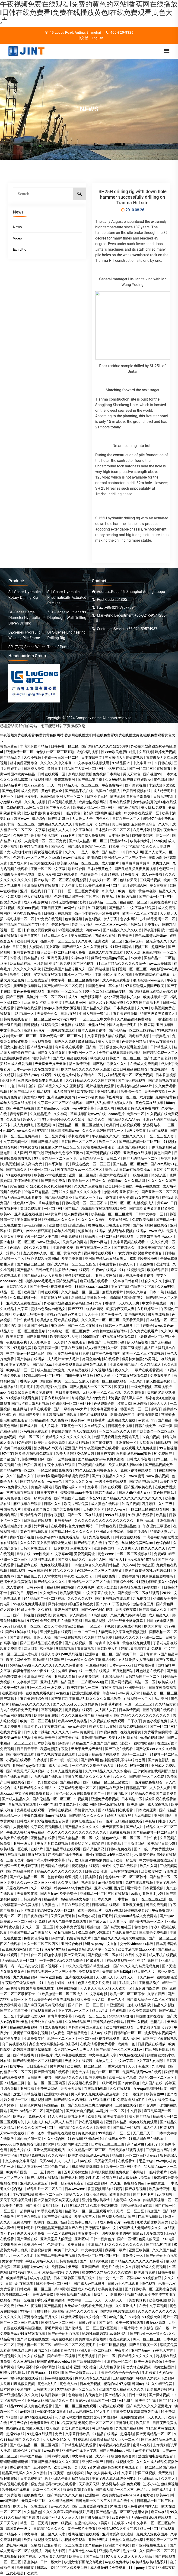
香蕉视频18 (46, 1125)
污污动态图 (145, 1565)
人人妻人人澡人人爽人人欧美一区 (106, 1988)
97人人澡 (133, 952)
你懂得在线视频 (60, 1810)
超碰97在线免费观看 (159, 819)
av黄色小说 (87, 1916)
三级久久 (99, 1181)
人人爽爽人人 (128, 1548)
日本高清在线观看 (38, 1520)
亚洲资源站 (63, 1520)
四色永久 (102, 819)
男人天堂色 (132, 774)
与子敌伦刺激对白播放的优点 (91, 1860)
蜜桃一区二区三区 (78, 975)
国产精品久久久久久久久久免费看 (137, 2261)
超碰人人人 (159, 1403)
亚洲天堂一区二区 (70, 796)
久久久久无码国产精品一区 (103, 1131)
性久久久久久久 (153, 1548)
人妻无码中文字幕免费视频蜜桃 (122, 1632)
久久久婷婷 (130, 2267)
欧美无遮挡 (10, 1164)
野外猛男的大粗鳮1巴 (88, 1843)
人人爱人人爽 (160, 1788)
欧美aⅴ (19, 2116)
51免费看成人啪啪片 (129, 2100)
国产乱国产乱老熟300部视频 (22, 1459)
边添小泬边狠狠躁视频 (160, 2484)
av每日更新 (76, 1949)
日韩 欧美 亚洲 (96, 1871)
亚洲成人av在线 (83, 2289)
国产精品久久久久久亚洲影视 (85, 947)
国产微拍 (106, 2322)
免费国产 (95, 1342)
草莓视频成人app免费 (89, 1398)
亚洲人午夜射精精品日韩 (70, 2478)
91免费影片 (130, 874)
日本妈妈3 (17, 2272)
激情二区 (41, 2350)
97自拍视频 (151, 1437)
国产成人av (98, 1921)
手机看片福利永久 (39, 2261)
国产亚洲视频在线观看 (103, 1153)
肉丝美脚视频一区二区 (147, 1921)
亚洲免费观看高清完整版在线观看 (81, 1364)
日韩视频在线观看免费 (41, 1025)
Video (17, 238)
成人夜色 (58, 2033)
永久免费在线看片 (144, 1331)
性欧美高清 (41, 1058)
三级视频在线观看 (92, 1465)
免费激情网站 (11, 2005)
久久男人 (168, 2478)
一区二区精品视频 (113, 2345)
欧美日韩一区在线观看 (31, 2506)
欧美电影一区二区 (20, 1370)
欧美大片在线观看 (14, 1838)
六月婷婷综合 (148, 1309)
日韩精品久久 (17, 1287)
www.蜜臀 (137, 1476)
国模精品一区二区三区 (59, 2322)
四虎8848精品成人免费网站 (136, 1916)
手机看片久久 (85, 1810)
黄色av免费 (73, 1253)
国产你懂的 (55, 2111)
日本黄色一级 (125, 1899)
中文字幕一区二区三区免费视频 (75, 980)
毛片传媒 (149, 2373)
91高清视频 (65, 1649)
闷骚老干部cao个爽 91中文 (34, 1671)
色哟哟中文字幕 (142, 1287)
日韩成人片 (26, 1821)
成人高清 (53, 2428)
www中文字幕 (83, 1108)
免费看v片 (152, 924)
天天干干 (91, 1314)
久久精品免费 (162, 2384)
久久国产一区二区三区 (157, 2551)
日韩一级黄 (138, 2395)
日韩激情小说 (114, 1342)
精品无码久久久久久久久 (31, 1704)
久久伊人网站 (68, 1882)
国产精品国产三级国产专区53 (77, 1498)
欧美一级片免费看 (38, 1498)
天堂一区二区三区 (46, 2490)
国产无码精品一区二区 (141, 1158)
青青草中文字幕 (108, 1643)
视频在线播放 (67, 1988)
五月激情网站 (123, 1671)
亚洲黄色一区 (71, 1426)
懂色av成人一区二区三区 (121, 1838)
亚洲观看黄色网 (62, 2350)
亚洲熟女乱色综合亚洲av (64, 1153)
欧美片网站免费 (76, 1504)
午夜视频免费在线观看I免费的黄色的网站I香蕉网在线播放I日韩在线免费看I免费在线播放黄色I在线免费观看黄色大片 (89, 12)
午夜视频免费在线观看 (102, 1448)
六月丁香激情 (106, 1303)
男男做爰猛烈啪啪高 (158, 1576)
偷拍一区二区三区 (106, 2072)
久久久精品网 (135, 1181)
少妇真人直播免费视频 (65, 1771)
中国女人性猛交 (12, 1047)
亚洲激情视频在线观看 (41, 885)
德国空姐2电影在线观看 (101, 1359)
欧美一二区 (108, 1142)
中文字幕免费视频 (70, 1927)
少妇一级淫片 (133, 2094)
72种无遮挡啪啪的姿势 (69, 902)
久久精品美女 (95, 1426)
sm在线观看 (158, 1131)
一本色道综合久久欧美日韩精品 (96, 1565)
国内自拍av (49, 1894)
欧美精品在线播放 (34, 847)
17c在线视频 (23, 2194)
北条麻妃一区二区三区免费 (69, 1331)
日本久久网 (134, 852)
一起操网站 (26, 2211)
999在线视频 (115, 1515)
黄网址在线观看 (84, 1821)
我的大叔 (44, 1615)
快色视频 (149, 2284)
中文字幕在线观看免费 (130, 1376)
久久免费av (60, 1420)
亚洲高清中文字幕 (38, 1676)
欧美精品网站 (17, 2278)
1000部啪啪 (90, 1337)
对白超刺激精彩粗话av (110, 1331)
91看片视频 (131, 1504)
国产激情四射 (37, 1337)
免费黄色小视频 (36, 1938)
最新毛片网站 (82, 924)
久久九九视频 (35, 802)
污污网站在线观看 (55, 1866)
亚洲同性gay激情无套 (29, 1766)
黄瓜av (162, 1203)
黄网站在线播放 (111, 1788)
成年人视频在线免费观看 (56, 1754)
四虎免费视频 (96, 2077)
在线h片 (37, 1849)
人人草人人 (70, 2517)
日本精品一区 (11, 1816)
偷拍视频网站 (65, 1933)
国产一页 (34, 1782)
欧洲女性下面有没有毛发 (83, 2562)
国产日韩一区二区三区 (86, 2005)
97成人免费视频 (154, 2267)
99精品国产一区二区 (114, 2133)
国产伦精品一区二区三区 (52, 1799)
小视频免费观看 (73, 2540)
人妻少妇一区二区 (103, 880)
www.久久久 (25, 1131)
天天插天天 (105, 1977)
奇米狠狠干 (60, 924)
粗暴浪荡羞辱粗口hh (88, 2167)
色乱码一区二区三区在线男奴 (100, 1571)
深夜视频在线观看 (14, 2484)
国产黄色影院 (159, 1760)
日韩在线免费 (146, 1426)
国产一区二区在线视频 (85, 1515)
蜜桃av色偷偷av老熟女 (48, 1309)
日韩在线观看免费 (75, 1905)
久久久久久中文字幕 (56, 763)
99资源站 (80, 2439)
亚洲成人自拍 (65, 1676)
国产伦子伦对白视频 (97, 1610)
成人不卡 (102, 2456)
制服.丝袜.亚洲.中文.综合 (77, 2367)
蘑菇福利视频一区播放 (24, 2545)
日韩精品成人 (161, 1047)
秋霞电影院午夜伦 (27, 913)
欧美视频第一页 (155, 997)
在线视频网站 (41, 780)
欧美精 (161, 1515)
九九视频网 (142, 1598)
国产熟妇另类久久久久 (110, 1064)
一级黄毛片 (161, 1036)
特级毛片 (101, 2295)
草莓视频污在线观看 (115, 2445)
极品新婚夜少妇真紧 (16, 1526)
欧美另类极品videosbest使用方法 (128, 2495)
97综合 (134, 2317)
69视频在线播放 (71, 930)
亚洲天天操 (42, 1637)
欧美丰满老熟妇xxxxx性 (137, 1949)
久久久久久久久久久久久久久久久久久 (104, 1520)
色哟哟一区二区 (46, 2222)
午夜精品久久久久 (106, 1136)
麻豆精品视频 (96, 1665)
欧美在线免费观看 (143, 2122)
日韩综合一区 (31, 1955)
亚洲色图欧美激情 (61, 1097)
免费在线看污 (81, 1548)
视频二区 (142, 947)
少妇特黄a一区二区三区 (19, 1036)
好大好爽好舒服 (121, 2016)
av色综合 (63, 1693)
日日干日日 (53, 891)
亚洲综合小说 (123, 1582)
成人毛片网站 (59, 1766)
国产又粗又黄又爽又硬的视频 (90, 2105)
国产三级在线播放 (58, 2217)
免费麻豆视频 (120, 1832)
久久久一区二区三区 (38, 1927)
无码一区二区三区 (130, 2211)
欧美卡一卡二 (132, 1092)
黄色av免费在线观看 (29, 991)
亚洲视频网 (165, 1025)
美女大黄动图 (109, 1041)
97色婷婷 (24, 1442)
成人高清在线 (97, 2194)
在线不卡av (122, 2523)
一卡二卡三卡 (85, 1632)
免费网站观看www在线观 (142, 2072)
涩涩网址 (163, 1264)
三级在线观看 (126, 2105)
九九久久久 (96, 1119)
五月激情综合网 (147, 1988)
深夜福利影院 (155, 930)
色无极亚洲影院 (42, 2423)
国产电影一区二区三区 (18, 1242)
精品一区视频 (24, 2300)
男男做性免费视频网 (91, 2339)
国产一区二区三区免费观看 (76, 2406)
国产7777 (76, 1309)
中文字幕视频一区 (14, 1142)
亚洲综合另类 (166, 2289)
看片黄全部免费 (138, 796)
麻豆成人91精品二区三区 (61, 1147)
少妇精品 (102, 824)
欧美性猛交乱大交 (64, 1337)
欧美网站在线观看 (120, 2027)
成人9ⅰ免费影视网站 (85, 997)
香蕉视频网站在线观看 (153, 975)
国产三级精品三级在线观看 (41, 1643)
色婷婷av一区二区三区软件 (126, 1877)
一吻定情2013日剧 (52, 2412)
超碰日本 (54, 769)
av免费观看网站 (14, 1949)
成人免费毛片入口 (91, 1999)
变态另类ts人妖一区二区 (42, 1253)
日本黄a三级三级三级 (108, 2144)
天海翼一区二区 (34, 2501)
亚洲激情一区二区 (20, 752)
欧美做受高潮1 (115, 2116)
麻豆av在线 (159, 2512)
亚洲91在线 (110, 874)
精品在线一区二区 (134, 902)
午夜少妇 (126, 1197)
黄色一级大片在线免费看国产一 (80, 1793)
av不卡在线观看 (147, 2451)
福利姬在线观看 (29, 1008)
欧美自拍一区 (79, 1181)
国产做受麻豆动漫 (95, 2517)
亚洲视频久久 (11, 2356)
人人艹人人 (63, 2161)
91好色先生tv (64, 1075)
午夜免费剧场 (162, 1910)
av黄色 (143, 1420)
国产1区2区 (168, 2400)
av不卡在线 (26, 1910)
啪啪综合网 (77, 869)
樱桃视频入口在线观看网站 (109, 1225)
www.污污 (85, 1097)
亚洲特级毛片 (99, 2540)
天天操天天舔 (71, 2089)
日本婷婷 (7, 2389)
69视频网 (81, 1799)
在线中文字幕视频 (153, 2306)
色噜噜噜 (141, 1927)
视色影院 (88, 1882)
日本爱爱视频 (153, 1888)
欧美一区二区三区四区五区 (99, 2256)
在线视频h (8, 2556)
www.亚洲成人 (35, 1225)
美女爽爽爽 (158, 885)
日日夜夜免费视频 (162, 1688)
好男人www (116, 1509)
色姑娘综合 (89, 874)
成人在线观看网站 (38, 897)
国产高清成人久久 (153, 1610)
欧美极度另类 (152, 1871)
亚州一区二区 (121, 1203)
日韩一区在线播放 (119, 1326)
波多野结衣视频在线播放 (127, 1231)
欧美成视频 (157, 2300)
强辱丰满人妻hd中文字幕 (46, 1860)
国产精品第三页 (32, 1481)
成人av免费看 (34, 785)
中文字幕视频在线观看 (128, 1242)
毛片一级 (130, 2551)
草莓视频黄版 (52, 1710)
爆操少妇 (13, 1253)
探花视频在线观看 (47, 975)
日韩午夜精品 (24, 1320)
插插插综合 (94, 1877)
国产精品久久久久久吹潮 (122, 930)
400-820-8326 (119, 32)
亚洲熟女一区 (97, 1298)
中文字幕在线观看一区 (142, 813)
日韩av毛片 (44, 1270)
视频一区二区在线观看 (109, 1381)
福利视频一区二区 (20, 919)
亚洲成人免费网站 (110, 1532)
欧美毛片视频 (21, 975)
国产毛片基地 (59, 819)
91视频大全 (151, 2317)
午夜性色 (112, 1543)
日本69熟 (157, 1292)
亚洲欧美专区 (110, 2551)
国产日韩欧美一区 (139, 2289)
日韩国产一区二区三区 (124, 1058)
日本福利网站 (119, 835)
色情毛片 (157, 2022)
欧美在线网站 (119, 1220)
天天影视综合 (41, 1342)
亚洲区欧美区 (139, 2250)
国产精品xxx (42, 1364)
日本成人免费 (34, 769)
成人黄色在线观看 (105, 1504)
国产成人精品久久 (72, 1559)
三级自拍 (140, 1403)
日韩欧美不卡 (94, 1509)
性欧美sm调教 (24, 1203)
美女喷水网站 (34, 1097)
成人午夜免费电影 (116, 980)
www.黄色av (164, 1326)
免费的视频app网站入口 (25, 808)
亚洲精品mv (141, 2350)
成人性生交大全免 (51, 1370)
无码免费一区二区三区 (96, 2423)
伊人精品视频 (138, 1342)
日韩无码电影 (164, 796)
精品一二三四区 (135, 1754)
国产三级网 (15, 997)
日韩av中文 (88, 2322)
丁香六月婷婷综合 (55, 1398)
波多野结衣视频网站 (160, 2033)
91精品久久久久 (62, 1571)
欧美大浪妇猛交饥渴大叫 (75, 1454)
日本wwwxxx (75, 2189)
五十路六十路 (51, 2172)
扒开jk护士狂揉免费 (29, 1314)
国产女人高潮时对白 (16, 852)
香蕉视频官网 (41, 2250)
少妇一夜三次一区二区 (61, 757)
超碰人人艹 (31, 1119)
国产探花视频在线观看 (150, 1225)
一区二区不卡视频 (100, 1626)
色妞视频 (119, 2011)
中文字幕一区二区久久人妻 (45, 2534)
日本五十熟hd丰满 (82, 2551)
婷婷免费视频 (166, 752)
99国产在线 (27, 2556)
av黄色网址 (120, 2517)
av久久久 (120, 1777)
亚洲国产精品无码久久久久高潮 (55, 2462)
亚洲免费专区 (34, 2038)
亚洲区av (81, 2239)
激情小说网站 (48, 835)
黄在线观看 (37, 1855)
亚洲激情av (119, 841)
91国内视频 (127, 897)
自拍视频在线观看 (22, 1805)
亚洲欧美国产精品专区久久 (65, 969)
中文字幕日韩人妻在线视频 (105, 1036)
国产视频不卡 (52, 1966)
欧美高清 (103, 2128)
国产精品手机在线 (79, 791)
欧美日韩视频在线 (137, 791)
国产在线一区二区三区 (157, 897)
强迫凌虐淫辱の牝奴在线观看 (54, 2484)
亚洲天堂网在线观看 (56, 1632)
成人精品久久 (159, 1615)
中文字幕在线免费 (141, 908)
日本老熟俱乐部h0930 (154, 2027)
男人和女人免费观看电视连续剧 (96, 2094)
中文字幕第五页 (25, 1682)
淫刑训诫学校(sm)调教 (134, 1454)
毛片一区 (7, 796)
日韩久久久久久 (127, 1637)
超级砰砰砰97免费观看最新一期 (62, 1537)
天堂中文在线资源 (79, 2061)
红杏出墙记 (95, 1309)
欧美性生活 (50, 2517)
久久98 (143, 1008)
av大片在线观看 (42, 863)
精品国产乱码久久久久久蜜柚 (25, 2473)
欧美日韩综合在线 (119, 1186)
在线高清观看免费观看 (98, 2044)
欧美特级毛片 (75, 2116)
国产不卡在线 (68, 1738)
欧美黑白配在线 (46, 1715)
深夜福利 (121, 1387)
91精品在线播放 (105, 2434)
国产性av (167, 1916)
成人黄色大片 (145, 1972)
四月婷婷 (149, 1504)
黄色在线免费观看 (136, 1643)
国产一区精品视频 (61, 1459)
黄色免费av (9, 746)
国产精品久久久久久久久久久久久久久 (133, 1498)
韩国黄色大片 (11, 1509)
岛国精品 (78, 1298)
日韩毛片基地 (27, 796)
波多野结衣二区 (89, 1075)
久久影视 (85, 941)
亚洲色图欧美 (63, 1248)
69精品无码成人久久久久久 (31, 1665)
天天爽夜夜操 (113, 1827)
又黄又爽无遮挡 (63, 1916)
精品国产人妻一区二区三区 (85, 769)
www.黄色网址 (83, 1732)
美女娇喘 (53, 947)
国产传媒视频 (103, 1442)
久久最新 (13, 1119)
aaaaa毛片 (116, 1114)
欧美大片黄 (153, 1626)
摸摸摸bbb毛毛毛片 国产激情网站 (51, 1281)
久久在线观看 (120, 2089)
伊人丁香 (110, 919)
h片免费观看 (66, 2423)
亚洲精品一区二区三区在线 (89, 1582)
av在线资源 (156, 2183)
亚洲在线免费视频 (16, 1058)
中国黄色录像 (96, 986)
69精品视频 (40, 1420)
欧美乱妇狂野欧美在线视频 (58, 1320)
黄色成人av (69, 2384)
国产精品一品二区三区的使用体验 (122, 2512)
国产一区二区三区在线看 (19, 2322)
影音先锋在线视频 (137, 2367)
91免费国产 (163, 1454)
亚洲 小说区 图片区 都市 (114, 975)
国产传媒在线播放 (31, 1359)
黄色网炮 (60, 1615)
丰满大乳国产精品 (34, 746)
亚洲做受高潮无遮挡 (49, 2150)
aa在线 (111, 1727)
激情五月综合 (137, 1532)
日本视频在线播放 (62, 802)
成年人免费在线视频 (16, 1103)
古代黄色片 (50, 1905)
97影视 (16, 958)
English (97, 38)
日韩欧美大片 (108, 1649)
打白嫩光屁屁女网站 (40, 930)
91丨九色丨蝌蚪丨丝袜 (18, 1086)
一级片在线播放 (98, 1671)
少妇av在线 (83, 2161)
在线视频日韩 (13, 1693)
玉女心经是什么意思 (22, 2573)
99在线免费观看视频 (29, 1604)
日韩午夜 (150, 1838)
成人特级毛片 (164, 791)
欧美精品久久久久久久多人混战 (86, 1069)
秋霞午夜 (17, 2066)
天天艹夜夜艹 (31, 936)
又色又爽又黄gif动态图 (128, 1615)
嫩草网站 (57, 2066)
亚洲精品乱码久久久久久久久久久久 (116, 2245)
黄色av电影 (147, 891)
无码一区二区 (11, 1916)
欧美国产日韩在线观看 (41, 1292)
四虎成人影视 (55, 2551)
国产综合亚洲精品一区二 (87, 847)
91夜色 (32, 1621)
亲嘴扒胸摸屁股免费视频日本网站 (94, 774)
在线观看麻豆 (100, 2100)
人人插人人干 (83, 819)
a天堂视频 (165, 2194)
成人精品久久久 (56, 936)
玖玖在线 (24, 1554)
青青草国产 (19, 1114)
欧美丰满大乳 (141, 841)
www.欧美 (52, 2451)
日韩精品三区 (137, 1788)
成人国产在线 (152, 2083)
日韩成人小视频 (139, 1459)
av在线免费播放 (117, 2562)
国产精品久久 (116, 2395)
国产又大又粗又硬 (52, 1053)
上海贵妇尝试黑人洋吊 (125, 1398)
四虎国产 (154, 2211)
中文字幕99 (142, 763)
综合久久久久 (152, 1281)
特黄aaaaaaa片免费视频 (73, 1888)
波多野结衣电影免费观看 (34, 1454)
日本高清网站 (166, 1944)
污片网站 (41, 1526)
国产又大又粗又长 (79, 1481)
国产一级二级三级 (64, 1760)
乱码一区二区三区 (61, 2038)
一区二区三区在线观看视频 (149, 1509)
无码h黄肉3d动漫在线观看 (151, 2517)
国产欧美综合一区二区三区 (154, 1431)
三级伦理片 (15, 1860)
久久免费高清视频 (143, 2011)
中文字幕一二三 (80, 2300)
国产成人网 (29, 1426)
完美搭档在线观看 (31, 1810)
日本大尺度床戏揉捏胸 (106, 1002)
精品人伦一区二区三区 (82, 785)
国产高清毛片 (150, 1002)
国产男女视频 (136, 785)
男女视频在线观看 (48, 852)
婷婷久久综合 (137, 1292)
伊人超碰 (7, 1610)
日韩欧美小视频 (40, 2077)
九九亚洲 (161, 1699)
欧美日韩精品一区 (16, 2295)
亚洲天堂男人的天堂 (56, 2239)
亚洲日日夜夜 (51, 908)
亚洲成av (91, 2139)
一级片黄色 (72, 813)
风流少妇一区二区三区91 (46, 997)
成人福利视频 (79, 1442)
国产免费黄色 (112, 1314)
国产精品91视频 (40, 1047)
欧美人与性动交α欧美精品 (64, 1626)
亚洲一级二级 (153, 1637)
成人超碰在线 (64, 1092)
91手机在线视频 (50, 2211)
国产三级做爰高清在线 (90, 2506)
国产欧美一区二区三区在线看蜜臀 (60, 880)
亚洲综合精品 (112, 1676)
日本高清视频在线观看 (60, 1415)
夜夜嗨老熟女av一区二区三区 (80, 1170)
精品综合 (39, 819)
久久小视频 (33, 757)
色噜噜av (115, 1181)
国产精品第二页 (90, 780)
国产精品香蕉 (70, 1782)
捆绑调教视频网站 (27, 986)
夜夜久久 (122, 1370)
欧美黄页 (76, 2556)
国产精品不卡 (11, 2534)
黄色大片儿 (81, 2072)
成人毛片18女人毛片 (63, 1359)
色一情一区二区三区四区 (46, 2083)
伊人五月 (34, 2272)
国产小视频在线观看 (43, 2178)
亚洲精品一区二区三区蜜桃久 (81, 1125)
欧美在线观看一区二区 (103, 885)
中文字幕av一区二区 (74, 2011)
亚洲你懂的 (165, 1520)
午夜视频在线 (55, 1727)
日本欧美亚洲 (146, 1810)
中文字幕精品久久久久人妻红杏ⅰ (148, 847)
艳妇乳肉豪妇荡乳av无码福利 (148, 1571)
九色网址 (159, 2066)
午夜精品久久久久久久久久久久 (67, 1437)
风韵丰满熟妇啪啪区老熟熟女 (71, 1604)
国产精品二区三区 (31, 1264)
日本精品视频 (95, 1621)
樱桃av (167, 1197)
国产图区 (32, 2206)
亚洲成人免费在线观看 (24, 1303)
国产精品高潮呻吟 (20, 1871)
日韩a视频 (164, 1442)
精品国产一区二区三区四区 (112, 2400)
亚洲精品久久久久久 (60, 1220)
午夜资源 (57, 2473)
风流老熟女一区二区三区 (91, 1164)
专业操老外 (68, 1805)
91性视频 (110, 2417)
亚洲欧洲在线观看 (86, 1693)
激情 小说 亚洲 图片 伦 (122, 1192)
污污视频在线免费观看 (66, 1855)
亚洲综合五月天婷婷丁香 (19, 1866)
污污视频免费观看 (34, 1431)
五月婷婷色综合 (143, 824)
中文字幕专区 (82, 2456)
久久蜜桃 (45, 1610)
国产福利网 (89, 1760)
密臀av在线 (142, 2445)
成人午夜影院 (41, 2278)
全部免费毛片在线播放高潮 (61, 1621)
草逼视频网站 (89, 1676)
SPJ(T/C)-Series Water (26, 647)
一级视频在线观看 (61, 1030)
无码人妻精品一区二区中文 (79, 1838)
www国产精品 (31, 2456)
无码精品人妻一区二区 (20, 1960)
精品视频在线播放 (61, 1587)
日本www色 (22, 1069)
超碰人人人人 (59, 830)
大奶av (86, 2467)
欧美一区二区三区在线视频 (143, 1353)
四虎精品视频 (139, 1036)
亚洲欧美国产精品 (124, 1364)
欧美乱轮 (117, 796)
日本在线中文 (92, 757)
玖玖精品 (40, 1660)
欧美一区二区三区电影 (38, 1721)
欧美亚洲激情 (120, 2194)
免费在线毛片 (161, 902)
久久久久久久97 (80, 1598)
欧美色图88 (155, 2094)
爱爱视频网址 (85, 1554)
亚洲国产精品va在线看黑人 (106, 1259)
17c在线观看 (76, 1342)
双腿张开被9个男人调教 (61, 2272)
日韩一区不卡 (21, 1999)
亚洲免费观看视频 (105, 1799)
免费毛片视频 (112, 1704)
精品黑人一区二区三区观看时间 (89, 2211)
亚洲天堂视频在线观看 (74, 2295)
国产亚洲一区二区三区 (159, 1192)
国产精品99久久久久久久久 (72, 1532)
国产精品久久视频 (97, 1008)
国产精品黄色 (77, 2033)
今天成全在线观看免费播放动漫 (89, 2306)
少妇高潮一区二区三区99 (72, 1403)
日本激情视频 (130, 1710)
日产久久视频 (138, 2022)
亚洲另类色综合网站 (109, 2022)
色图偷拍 (146, 1264)
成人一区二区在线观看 (157, 2529)
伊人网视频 (78, 1615)
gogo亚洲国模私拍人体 (122, 997)
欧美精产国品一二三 (83, 1688)
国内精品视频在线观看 (118, 2311)
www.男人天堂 (129, 1693)
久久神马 (61, 1114)
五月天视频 (87, 2356)
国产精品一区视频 (127, 2128)
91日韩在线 (163, 763)
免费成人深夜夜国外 (152, 2534)
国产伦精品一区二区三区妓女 (106, 1782)
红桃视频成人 (144, 1203)
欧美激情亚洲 (160, 2189)
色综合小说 (18, 1248)
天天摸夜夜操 (126, 1610)
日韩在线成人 (106, 1493)
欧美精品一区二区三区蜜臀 (112, 1214)
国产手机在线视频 (68, 1637)
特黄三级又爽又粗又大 (158, 1014)
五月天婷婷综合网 (34, 1699)
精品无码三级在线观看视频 (21, 1197)
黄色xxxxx (106, 1554)
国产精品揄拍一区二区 (18, 1470)
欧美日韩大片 (27, 941)
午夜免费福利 (112, 785)
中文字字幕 (119, 1287)
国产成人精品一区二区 (27, 1877)
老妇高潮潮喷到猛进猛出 (102, 813)
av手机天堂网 (163, 2350)
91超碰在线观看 (40, 2434)
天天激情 (165, 2473)
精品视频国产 (41, 2100)
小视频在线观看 (19, 1760)
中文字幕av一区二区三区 (25, 1353)
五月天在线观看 (29, 2217)
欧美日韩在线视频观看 (123, 1125)
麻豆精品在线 (21, 963)
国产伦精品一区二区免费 (63, 986)
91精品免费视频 (33, 2155)
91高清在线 (98, 1615)
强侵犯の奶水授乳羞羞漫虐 (127, 1047)
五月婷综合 (144, 1326)
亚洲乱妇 (9, 1415)
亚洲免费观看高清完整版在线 (136, 2412)
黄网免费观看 (31, 1209)
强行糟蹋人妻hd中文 (101, 2228)
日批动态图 (158, 1175)
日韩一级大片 (51, 2562)
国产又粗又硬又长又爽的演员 (76, 1704)
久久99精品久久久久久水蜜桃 (108, 1771)
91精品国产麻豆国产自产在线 (95, 1743)
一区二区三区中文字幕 (97, 1019)
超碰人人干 (128, 1264)
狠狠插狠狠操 (148, 1415)
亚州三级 (36, 1153)
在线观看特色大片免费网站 (138, 1108)
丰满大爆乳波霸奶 (163, 785)
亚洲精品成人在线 (122, 1420)
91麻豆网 (147, 1025)
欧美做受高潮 (71, 1593)
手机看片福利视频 (51, 2300)
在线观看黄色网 (124, 1933)
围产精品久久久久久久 (82, 1827)
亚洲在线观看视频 (79, 1977)
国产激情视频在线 (162, 1080)
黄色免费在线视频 (149, 1103)
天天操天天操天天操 (51, 1064)
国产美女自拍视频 (80, 2111)
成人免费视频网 (76, 1214)
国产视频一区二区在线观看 (139, 1593)
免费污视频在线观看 (136, 1470)
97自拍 (12, 2417)
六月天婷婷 (142, 830)
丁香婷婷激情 (129, 1576)
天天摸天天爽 (129, 1303)
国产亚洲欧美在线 (138, 1487)
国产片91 (103, 1604)
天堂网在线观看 (73, 1025)
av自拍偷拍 (118, 2317)
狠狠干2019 (139, 1766)
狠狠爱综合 (168, 2155)
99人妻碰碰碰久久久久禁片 (64, 1119)
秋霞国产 (57, 1660)
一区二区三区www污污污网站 (118, 924)
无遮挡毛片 (26, 2228)
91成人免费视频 (53, 2027)
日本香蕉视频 (166, 1075)
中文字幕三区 (11, 1030)
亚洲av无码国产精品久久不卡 (50, 2400)
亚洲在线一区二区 (118, 2361)
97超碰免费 (22, 1348)
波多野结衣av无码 (48, 1448)
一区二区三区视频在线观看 (99, 2038)
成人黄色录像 (11, 1498)
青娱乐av (82, 2400)
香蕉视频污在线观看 (84, 2534)
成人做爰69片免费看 (135, 2178)
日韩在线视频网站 (89, 2122)
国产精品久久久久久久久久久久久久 (142, 1715)
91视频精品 (166, 1030)
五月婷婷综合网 (135, 885)
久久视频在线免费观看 (107, 1721)
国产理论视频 (84, 963)
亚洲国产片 (73, 1448)
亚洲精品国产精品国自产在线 (60, 2228)
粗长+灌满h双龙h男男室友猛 (108, 1855)
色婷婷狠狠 (76, 2473)
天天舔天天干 (45, 1738)
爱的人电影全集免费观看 (67, 1921)
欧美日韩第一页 (46, 1348)
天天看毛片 (118, 1921)
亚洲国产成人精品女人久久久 (122, 2389)
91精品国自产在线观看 (146, 2139)
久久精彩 (7, 1075)
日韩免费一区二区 (65, 746)
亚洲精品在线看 (43, 1838)
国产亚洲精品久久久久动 (19, 2395)
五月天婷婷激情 (125, 1014)
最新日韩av (87, 1041)
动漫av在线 (113, 1910)
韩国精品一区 (55, 2105)
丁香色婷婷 (121, 1604)
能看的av (110, 2384)
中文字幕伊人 (20, 1364)
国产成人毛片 (163, 2490)
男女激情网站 (13, 2261)
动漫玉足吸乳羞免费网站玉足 (117, 1437)
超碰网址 (158, 947)
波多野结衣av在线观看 (34, 1075)
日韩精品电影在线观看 (79, 2445)
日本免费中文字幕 (34, 2478)
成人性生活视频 (158, 1381)
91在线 (116, 2506)
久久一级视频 (41, 1888)
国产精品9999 (113, 852)
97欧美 (114, 847)
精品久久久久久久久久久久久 (60, 1871)
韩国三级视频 (131, 1348)
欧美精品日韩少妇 (161, 1843)
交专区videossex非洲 (137, 1944)
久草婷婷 (146, 752)
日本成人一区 (86, 1197)
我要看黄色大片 (79, 1938)
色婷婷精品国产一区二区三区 (77, 897)
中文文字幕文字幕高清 (20, 2161)
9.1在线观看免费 (113, 2139)
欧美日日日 (76, 2245)
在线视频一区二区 (138, 1699)
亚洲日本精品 (116, 2122)
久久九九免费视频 (88, 1186)
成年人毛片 (104, 2061)
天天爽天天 (156, 2417)
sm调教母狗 (14, 1988)
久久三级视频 (24, 2361)
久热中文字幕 (24, 835)
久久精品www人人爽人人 (74, 2050)
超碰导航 (58, 1938)
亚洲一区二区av (42, 1170)
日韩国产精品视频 (45, 1142)
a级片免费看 (137, 1131)
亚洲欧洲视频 (97, 2183)
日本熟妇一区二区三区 (113, 830)
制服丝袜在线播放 (92, 1231)
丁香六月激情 (115, 2066)
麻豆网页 (31, 1649)
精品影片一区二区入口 (45, 2189)
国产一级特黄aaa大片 (71, 1409)
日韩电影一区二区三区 (93, 2501)
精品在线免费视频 (24, 2027)
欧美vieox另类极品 (73, 1721)
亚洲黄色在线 (24, 952)
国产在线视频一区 (79, 1643)
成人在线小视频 (129, 1626)
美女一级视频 (62, 2523)
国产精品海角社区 (117, 1927)
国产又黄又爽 (75, 1955)
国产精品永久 (11, 757)
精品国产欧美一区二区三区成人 (65, 1381)
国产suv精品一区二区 (27, 2111)
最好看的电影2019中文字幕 (77, 1487)
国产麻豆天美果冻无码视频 (45, 2005)
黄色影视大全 (52, 791)
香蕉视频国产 (21, 2467)
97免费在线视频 (50, 919)
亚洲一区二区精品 (83, 1175)
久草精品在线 (78, 1370)
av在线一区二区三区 (91, 2016)
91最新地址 (95, 1960)
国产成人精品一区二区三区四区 (72, 1264)
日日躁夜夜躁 (37, 2066)
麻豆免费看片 (113, 1292)
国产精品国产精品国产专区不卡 (25, 924)
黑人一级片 (90, 852)
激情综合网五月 (123, 1415)
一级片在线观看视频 (147, 1370)
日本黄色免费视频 (153, 1933)
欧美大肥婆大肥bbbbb (125, 1465)
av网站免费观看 (110, 1882)
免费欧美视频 (143, 1220)
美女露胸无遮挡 (29, 1220)
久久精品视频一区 (24, 1298)
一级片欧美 (59, 1548)
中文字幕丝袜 (82, 830)
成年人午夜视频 (29, 2306)
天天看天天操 (133, 1320)
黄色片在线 (111, 2267)
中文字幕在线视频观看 (92, 763)
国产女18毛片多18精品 (47, 1949)
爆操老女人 (75, 2194)
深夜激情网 (86, 1092)
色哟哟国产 (153, 1587)
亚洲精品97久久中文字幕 (118, 2529)
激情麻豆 (117, 2295)
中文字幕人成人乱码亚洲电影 (115, 2478)
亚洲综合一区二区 (99, 1654)
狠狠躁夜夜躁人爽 (120, 1309)
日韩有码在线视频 (54, 1298)
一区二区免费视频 (61, 2233)
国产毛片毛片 (144, 2194)
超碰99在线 (15, 2434)
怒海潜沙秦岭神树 (144, 1259)
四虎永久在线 (105, 936)
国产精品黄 (53, 2306)
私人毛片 (103, 2412)
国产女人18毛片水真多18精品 (132, 1559)
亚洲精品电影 (108, 1092)
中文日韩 (134, 2111)
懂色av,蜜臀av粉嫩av (151, 936)
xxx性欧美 (41, 1554)
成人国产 (20, 1153)
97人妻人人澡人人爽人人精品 (129, 2556)
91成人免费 (26, 1610)
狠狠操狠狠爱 (166, 1977)
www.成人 (157, 1231)
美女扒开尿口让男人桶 (54, 1543)
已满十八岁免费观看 (16, 1582)
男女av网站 (99, 1242)
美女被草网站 (82, 936)
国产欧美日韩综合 (87, 2361)
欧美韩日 (143, 2423)
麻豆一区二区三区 (138, 1704)
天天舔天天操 (43, 2295)
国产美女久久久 (58, 808)
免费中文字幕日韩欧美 (73, 2434)
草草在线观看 (41, 1409)
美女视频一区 (89, 2233)
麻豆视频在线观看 (27, 1504)
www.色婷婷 (77, 1727)
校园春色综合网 (123, 2456)
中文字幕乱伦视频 (150, 2061)
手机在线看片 (79, 1136)
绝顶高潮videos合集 (149, 980)
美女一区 (163, 835)
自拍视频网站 (143, 835)
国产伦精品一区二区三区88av (131, 1030)
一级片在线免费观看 (147, 1782)
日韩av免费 (35, 1587)
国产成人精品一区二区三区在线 (151, 1999)
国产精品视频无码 (143, 1481)
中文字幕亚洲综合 (104, 1409)
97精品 (43, 1131)
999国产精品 (161, 1420)
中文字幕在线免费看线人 (34, 1793)
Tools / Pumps (59, 647)
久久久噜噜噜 (134, 1392)
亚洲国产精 (90, 2267)
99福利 (25, 2311)
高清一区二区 (145, 1682)
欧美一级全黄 (126, 1860)
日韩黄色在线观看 (14, 1019)
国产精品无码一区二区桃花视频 (38, 2061)
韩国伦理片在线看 (150, 2016)
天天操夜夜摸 (27, 1894)
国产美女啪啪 (129, 2083)
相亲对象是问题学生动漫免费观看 (63, 1476)
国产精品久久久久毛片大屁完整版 (120, 1938)
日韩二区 (113, 1158)
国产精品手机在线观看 (63, 1849)
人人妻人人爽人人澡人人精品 (50, 2122)
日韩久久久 (53, 1504)
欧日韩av (58, 2267)
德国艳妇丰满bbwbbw (54, 2361)
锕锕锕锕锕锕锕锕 (14, 2462)
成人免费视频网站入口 (141, 2506)
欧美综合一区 (34, 2245)
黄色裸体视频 (135, 1314)
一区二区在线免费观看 (55, 1470)
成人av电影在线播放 (70, 2055)
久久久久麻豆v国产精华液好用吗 (86, 1715)
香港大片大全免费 (31, 2233)
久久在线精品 (34, 2356)
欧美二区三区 (29, 1437)
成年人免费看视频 (92, 1030)
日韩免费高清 (31, 1899)
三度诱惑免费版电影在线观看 (41, 1080)
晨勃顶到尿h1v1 (55, 2206)
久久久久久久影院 (27, 969)
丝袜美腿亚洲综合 (24, 763)
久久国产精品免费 (98, 1637)
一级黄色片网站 (29, 2105)
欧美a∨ (6, 1214)
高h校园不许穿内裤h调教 (36, 2367)
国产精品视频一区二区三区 (140, 1142)
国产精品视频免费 (159, 1465)
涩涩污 (126, 1743)
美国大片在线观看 (113, 1175)
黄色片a (111, 1170)
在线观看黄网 (76, 1002)
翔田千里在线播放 (79, 1376)
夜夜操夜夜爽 (17, 1342)
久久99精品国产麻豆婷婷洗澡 (128, 780)
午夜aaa (109, 1693)
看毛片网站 (53, 2328)
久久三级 (165, 1504)
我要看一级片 (116, 2250)
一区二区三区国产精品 (61, 1209)
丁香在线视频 (72, 1348)
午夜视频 (40, 1760)
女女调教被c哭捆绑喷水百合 (140, 1253)
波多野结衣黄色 (46, 1069)
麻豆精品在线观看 (94, 1281)
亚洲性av (92, 2495)
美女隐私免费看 (153, 808)
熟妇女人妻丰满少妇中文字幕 (110, 2473)
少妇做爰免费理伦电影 (18, 874)
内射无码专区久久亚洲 (93, 2378)
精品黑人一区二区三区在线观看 (109, 1236)
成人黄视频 (15, 1587)
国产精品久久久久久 (50, 1582)
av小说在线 (108, 1197)
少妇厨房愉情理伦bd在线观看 (74, 1431)
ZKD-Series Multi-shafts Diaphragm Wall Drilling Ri (66, 617)
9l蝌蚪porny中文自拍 (101, 1944)
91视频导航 (29, 1147)
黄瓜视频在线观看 (79, 1710)
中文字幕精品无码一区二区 (75, 1788)
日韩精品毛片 (11, 785)
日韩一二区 (107, 2356)
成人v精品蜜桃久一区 (102, 1348)
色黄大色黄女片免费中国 (97, 1983)
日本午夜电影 (11, 2038)
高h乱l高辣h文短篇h (52, 1387)
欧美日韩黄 (15, 1337)
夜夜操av (78, 1420)
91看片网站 (129, 2328)
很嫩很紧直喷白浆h (78, 2490)
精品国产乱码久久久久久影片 (75, 2311)
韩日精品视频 (103, 2428)
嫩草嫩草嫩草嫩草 (136, 863)
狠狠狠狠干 (42, 2311)
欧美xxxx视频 (28, 908)
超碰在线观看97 (137, 1910)
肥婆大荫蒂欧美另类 (153, 2222)
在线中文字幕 (136, 1955)
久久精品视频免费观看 (135, 1019)
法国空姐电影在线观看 (156, 2456)
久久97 (131, 1002)
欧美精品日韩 (158, 1270)
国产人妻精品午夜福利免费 (68, 1353)
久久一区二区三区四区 (41, 1944)
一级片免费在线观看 (111, 1481)
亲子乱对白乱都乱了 (143, 2144)
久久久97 (27, 1543)
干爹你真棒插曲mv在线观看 (45, 1816)
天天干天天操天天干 (111, 2300)
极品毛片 (143, 2490)
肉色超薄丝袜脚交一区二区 (116, 1097)
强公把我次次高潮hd (43, 1259)
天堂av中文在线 (12, 2133)
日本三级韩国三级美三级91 (75, 2278)
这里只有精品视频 (27, 2094)
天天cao (45, 2161)
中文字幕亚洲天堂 (103, 2055)
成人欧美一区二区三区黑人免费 (61, 952)
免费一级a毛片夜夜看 (68, 2183)
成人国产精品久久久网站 (32, 1788)
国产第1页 (59, 1699)
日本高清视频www (65, 1131)
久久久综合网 (55, 2139)
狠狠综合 (58, 1326)
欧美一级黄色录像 (123, 2077)
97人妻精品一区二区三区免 (55, 1158)
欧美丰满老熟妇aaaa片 (135, 1086)
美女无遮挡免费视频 (53, 1843)
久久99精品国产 (78, 2022)
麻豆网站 (47, 796)
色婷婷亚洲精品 (134, 1041)
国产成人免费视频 (92, 835)
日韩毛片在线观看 (19, 2284)
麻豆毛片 (105, 1916)
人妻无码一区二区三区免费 (45, 841)
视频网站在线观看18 (100, 1253)
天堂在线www (17, 1888)
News (17, 227)
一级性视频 (163, 1019)
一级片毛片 (107, 2083)
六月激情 (40, 963)
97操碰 (124, 2384)
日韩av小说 (45, 2568)
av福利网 (27, 2412)
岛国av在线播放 (108, 791)
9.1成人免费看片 (108, 2222)
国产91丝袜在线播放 (21, 1632)
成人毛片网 (46, 874)
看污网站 (134, 1888)
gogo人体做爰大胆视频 (62, 1008)
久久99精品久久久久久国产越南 (91, 1080)
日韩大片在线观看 (34, 1548)
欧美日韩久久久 (66, 2250)
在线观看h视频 (96, 2089)
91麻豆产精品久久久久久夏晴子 (121, 963)
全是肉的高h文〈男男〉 (93, 2523)
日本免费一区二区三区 (54, 2284)
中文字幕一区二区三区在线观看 (59, 1103)
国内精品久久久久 (68, 2077)
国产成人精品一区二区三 (88, 841)
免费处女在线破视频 (47, 2022)
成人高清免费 (32, 1164)
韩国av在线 (140, 2384)
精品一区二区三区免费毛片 (75, 2345)
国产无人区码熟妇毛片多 (80, 2178)
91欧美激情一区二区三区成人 (61, 1994)
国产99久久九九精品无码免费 (136, 1966)
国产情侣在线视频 (132, 1080)
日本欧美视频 (45, 1743)
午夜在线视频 (64, 1999)
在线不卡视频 (112, 1688)
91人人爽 (55, 2116)
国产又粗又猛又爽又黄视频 (135, 869)
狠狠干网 (171, 2072)
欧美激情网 (136, 1805)
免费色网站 (22, 2222)
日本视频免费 (145, 1665)
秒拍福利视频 (88, 752)
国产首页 (43, 1509)
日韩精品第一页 (92, 1158)
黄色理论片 (84, 824)
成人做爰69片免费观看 (108, 2568)
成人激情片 (111, 863)
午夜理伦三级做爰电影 (20, 1983)
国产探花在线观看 (20, 1754)
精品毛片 (51, 1899)
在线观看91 (127, 2161)
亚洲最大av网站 (56, 2094)
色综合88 (163, 1543)
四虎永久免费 (11, 902)
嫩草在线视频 (159, 1314)
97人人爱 (103, 1376)
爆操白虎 (94, 1927)
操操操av (170, 1409)
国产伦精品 (168, 1810)
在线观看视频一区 (121, 1960)
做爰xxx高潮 (156, 2322)
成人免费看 (30, 791)
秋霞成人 (97, 1058)
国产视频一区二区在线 (105, 1955)
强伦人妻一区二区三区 (58, 941)
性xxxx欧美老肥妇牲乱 (119, 752)
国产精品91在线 (159, 2245)
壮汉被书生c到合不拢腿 (42, 813)
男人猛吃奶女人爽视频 (136, 1660)
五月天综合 (19, 2423)
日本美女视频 (124, 1008)
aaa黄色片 (53, 1214)
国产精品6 (25, 1270)
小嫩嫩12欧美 (11, 802)
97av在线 (17, 1186)
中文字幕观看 (92, 2250)
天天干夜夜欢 (155, 1092)
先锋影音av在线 (70, 1671)
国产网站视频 (99, 969)
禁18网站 (61, 2289)
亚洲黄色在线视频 (137, 1153)
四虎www (93, 930)
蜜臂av (29, 1509)
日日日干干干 (27, 1749)
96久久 (122, 1766)
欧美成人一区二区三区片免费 (23, 1921)
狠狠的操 (94, 858)
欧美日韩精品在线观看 (130, 1069)
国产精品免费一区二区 (160, 1053)
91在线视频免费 (132, 1270)
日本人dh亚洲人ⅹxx (135, 1493)
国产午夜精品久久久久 (109, 1476)
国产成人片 (19, 863)
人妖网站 (36, 947)
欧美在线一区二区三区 (84, 2066)
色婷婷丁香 (56, 2245)
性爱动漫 (51, 1782)
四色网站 (114, 1843)
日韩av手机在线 (57, 2456)
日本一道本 (36, 2133)
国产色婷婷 (10, 791)
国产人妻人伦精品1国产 (117, 2217)
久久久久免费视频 (69, 1665)
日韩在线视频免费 (120, 2462)
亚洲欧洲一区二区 (109, 941)
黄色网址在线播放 (61, 2133)
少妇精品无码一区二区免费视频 (129, 1075)
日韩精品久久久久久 (49, 2529)
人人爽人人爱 (106, 1710)
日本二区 (161, 1459)
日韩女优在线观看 (127, 1537)
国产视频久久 (17, 1170)
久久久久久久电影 (92, 1220)
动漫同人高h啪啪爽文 (127, 1298)
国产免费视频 (11, 2495)
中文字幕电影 (97, 1994)
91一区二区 (36, 1688)
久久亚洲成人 (126, 2306)
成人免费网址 (24, 1125)
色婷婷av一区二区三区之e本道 (37, 858)
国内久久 (58, 847)
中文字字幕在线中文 (99, 1593)
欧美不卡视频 (13, 2206)
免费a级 (160, 1554)
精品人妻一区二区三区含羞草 (23, 1331)
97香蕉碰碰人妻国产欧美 (145, 986)
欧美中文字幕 (146, 2400)
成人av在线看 (101, 2033)
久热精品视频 (40, 1092)
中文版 (83, 38)
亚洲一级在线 (31, 891)
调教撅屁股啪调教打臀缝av (123, 2233)
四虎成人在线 (33, 2428)
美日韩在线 (120, 824)
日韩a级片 (45, 2055)
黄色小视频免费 (155, 1721)
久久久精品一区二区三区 (80, 1292)
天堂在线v (96, 1025)
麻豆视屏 (46, 1649)
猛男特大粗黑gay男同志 (110, 958)
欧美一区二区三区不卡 (128, 1994)
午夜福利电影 (156, 1821)
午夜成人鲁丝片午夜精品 (25, 1832)
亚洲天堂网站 (106, 1275)
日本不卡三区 (97, 796)
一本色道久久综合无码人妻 (93, 1766)
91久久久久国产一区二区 (37, 2128)
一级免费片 (56, 1688)
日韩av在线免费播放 (135, 1170)
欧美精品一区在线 (14, 1849)
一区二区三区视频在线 (134, 1554)
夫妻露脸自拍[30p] (117, 1972)
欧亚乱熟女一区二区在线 (63, 2545)
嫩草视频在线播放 (40, 1988)
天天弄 (59, 1342)
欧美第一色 (127, 2044)
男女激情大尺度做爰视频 (124, 757)
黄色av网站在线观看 (16, 1715)
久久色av (147, 1977)
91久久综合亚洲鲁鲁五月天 (96, 1470)
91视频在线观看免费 (22, 1398)
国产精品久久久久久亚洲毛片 (149, 2406)
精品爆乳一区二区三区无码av (135, 2155)
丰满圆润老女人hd (31, 2016)
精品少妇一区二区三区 (157, 2077)
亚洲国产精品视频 (132, 1147)
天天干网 (54, 785)
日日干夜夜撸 (48, 1493)
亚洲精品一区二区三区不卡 (125, 858)
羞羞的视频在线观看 (159, 1710)
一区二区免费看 (53, 1136)
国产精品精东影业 (58, 1197)
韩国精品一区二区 (134, 1409)
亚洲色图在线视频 (28, 1214)
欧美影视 (95, 2116)
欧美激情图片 (164, 2367)
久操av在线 (80, 958)
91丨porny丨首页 (142, 2568)
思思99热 (146, 2161)
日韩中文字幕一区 (149, 1214)
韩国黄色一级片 (19, 2529)
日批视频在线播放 (152, 2044)
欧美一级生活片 (90, 1910)
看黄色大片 (116, 1999)
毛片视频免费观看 (100, 1086)
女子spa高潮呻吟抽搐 (150, 2089)
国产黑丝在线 (27, 2239)
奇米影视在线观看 (69, 1047)
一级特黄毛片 (157, 2172)
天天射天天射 (105, 2161)
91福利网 (55, 2373)
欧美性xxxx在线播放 (50, 1175)
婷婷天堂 (96, 1727)
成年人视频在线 (119, 1816)
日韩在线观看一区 (52, 774)
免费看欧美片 (161, 1376)
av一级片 (106, 1821)
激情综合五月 (143, 1604)
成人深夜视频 (158, 1805)
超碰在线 (109, 2178)
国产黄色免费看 (53, 1181)
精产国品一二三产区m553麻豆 (84, 1682)
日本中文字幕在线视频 (160, 2038)
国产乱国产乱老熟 (157, 1058)
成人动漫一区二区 (101, 1949)
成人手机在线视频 (163, 1955)
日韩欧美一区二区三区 (34, 2289)
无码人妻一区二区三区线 (102, 1392)
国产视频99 (152, 774)
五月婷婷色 (42, 2467)
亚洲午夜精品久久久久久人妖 (88, 1777)
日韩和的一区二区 (128, 2033)
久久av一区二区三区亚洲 (36, 1882)
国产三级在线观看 (119, 1749)
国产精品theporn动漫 (53, 1108)
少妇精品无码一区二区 (158, 919)
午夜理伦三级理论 (157, 1526)
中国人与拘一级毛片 (95, 1014)
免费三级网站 (48, 2089)
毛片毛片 (27, 1387)
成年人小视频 (65, 1231)
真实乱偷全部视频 (75, 2428)
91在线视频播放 (19, 1175)
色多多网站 (129, 919)
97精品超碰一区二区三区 (44, 1376)
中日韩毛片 (96, 1420)
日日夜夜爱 (105, 1454)
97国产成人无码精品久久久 (140, 2228)
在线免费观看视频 (39, 1693)
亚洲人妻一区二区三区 (34, 2345)
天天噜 (73, 2267)
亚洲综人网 (49, 1682)
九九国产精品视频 (130, 2428)
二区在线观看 (68, 874)
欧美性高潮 (33, 1465)
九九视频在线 (100, 1537)
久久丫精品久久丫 (20, 1476)
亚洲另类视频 (58, 958)
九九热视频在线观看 (47, 1777)
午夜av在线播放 (161, 1041)
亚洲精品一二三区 (103, 902)
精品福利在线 (27, 1565)
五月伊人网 (97, 1559)
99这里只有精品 (37, 1192)
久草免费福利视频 (104, 2206)
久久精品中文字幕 (14, 1309)
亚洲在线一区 (126, 1442)
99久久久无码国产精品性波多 (88, 1966)
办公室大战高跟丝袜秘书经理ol (68, 1303)
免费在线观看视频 (54, 1565)
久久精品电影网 (61, 2501)
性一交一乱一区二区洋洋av (120, 2278)
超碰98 (64, 1743)
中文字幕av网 (61, 1554)
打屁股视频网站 (150, 2217)
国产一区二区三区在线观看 (150, 769)
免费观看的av (134, 2183)
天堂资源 (146, 1442)
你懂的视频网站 (152, 1738)
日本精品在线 (34, 958)
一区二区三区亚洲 (152, 1899)
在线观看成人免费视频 (139, 1448)
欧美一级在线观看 (129, 2322)
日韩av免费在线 (119, 1849)
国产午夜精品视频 (20, 1108)
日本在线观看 (111, 1487)
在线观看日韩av (43, 2011)
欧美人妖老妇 (107, 1587)
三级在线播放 (123, 2378)
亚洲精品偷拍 (130, 1526)
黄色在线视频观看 (94, 1415)
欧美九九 (109, 897)
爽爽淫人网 (161, 863)
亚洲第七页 (125, 2423)
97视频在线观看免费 (118, 1337)
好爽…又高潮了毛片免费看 (141, 1649)
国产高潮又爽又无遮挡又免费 (152, 1209)
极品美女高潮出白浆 (76, 2222)
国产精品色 (94, 2545)
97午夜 (7, 1454)
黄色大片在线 (21, 2150)
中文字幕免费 (60, 963)
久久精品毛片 (41, 1114)
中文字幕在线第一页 (158, 1303)
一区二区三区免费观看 (82, 891)
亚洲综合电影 (72, 1944)
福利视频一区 (24, 1014)
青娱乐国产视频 (22, 1537)
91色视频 (74, 2139)
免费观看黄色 (89, 1972)
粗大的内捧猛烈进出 (73, 2144)
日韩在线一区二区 (126, 819)
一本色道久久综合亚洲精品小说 (91, 1660)
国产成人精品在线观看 (70, 1058)
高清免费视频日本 (133, 1727)
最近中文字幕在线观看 (120, 1866)
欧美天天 (125, 936)
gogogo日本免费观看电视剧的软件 (27, 2144)
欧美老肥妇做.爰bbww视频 (89, 2155)
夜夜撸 (14, 1927)
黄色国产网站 (164, 1493)
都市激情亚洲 (80, 1064)
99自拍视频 (168, 1448)
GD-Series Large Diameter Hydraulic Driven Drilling (24, 617)
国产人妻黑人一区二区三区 (91, 1387)
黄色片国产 (163, 1153)
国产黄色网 (165, 1604)
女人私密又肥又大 (57, 2439)
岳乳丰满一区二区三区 (18, 824)
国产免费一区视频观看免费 (51, 1287)
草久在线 (115, 986)
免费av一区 (136, 1114)
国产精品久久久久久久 (87, 1816)
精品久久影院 (164, 2005)
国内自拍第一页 (29, 2139)
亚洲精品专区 (116, 991)
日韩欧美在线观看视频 (126, 2150)
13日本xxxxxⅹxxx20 (91, 1287)
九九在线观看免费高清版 (19, 1710)
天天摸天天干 (144, 2133)
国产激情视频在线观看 (52, 2072)
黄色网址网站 (164, 780)
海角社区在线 (131, 1587)
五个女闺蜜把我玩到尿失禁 (155, 1771)
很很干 (156, 1409)
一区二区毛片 (24, 2256)
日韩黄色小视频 (120, 1426)
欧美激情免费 (145, 2272)
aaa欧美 (160, 841)
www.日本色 (37, 1571)
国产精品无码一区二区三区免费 (52, 1972)
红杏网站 (20, 1409)
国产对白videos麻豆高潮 (32, 1231)
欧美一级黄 (127, 891)
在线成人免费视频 (144, 1064)
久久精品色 (32, 2512)
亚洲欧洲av (77, 1225)
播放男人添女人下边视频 (155, 2378)
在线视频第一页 (162, 1069)
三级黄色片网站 (158, 2150)
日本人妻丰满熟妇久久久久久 (47, 1732)
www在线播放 (74, 858)
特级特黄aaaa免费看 (76, 1493)
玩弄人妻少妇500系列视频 (62, 1654)
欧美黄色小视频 (110, 2289)
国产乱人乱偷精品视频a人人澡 (110, 1103)
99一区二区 (94, 991)
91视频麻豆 (152, 2278)
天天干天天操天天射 (87, 1749)
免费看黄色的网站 (158, 1732)
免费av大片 (37, 2116)
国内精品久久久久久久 (55, 824)
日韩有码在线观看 (106, 1905)
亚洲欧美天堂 (133, 1905)
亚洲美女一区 (133, 2256)
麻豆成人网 (106, 1108)
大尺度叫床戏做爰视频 (18, 2384)
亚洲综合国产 (93, 2462)
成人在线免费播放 (162, 2100)
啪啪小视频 (53, 1955)
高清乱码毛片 (34, 1030)
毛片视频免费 (41, 1041)
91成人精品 (79, 2206)
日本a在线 (68, 1014)
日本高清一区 (132, 1799)
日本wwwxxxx (120, 1665)
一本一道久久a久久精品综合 (61, 1960)
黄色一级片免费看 (81, 2529)
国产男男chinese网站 (116, 2451)
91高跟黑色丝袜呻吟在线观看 (116, 2467)
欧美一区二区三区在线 (140, 913)
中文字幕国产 (148, 1960)
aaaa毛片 (68, 835)
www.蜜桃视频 (158, 1476)
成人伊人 (150, 2128)
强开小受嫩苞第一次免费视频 (97, 913)
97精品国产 (121, 763)
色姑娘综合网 (104, 1403)
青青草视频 (86, 1649)
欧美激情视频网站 (93, 802)
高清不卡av (33, 1727)
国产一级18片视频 (94, 2261)
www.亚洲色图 (52, 1977)
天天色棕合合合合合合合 (120, 2373)
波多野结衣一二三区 (159, 1125)
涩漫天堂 (124, 1403)
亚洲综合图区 (136, 1688)
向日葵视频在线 (68, 1392)
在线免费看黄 (131, 1732)
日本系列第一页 (57, 1164)
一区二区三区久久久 (115, 1431)
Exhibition (20, 249)
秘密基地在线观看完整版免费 (104, 1209)
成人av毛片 (101, 2011)
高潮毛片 (9, 1080)
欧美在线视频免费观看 (41, 2540)
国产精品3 (117, 908)
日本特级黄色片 (100, 869)
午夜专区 (121, 2350)
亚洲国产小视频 (36, 1326)
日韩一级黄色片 (102, 2239)
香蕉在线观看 (120, 802)
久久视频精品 (102, 1370)
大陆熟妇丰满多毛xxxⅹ (155, 1236)
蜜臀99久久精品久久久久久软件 (76, 1192)
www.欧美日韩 (160, 963)
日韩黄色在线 (106, 1526)
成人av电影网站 (36, 902)
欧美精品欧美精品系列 (150, 2562)
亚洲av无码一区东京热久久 (146, 941)
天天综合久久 (48, 1014)
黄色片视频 (87, 2133)
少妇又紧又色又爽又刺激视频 (49, 1186)
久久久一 (72, 852)
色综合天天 (129, 880)
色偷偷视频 (74, 919)
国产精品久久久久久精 (65, 2495)
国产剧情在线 (21, 1637)
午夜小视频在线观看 (60, 1465)
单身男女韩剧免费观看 (86, 2027)
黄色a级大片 (48, 2384)
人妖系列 (136, 1381)
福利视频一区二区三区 (130, 969)
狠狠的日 (17, 1593)
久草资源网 (156, 1994)
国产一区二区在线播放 (85, 1326)
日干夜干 (134, 1721)
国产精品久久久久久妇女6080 (105, 746)
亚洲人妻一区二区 (27, 1626)
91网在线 (130, 1738)
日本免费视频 (91, 2384)
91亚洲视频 (115, 2005)
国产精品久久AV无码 (124, 1119)
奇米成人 (109, 891)
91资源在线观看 (141, 1515)
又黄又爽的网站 (75, 1242)
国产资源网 (148, 2105)
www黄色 (55, 1481)
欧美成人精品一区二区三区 (94, 808)
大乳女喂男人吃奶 (52, 2556)
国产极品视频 (128, 808)
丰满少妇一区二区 (110, 2111)
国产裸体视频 (160, 2395)
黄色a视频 (93, 919)
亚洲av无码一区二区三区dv (60, 1036)
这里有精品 (117, 769)
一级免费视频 (142, 1387)
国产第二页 (95, 1047)
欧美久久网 (149, 1866)
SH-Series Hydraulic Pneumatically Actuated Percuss (66, 597)
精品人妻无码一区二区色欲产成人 (43, 2167)
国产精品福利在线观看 (116, 1810)
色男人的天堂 (149, 2239)
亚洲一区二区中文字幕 (48, 869)
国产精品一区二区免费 (131, 1164)
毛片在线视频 (62, 2339)
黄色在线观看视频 (14, 1777)
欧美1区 (114, 1738)
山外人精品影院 (139, 2005)
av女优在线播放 (147, 1197)
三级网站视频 (151, 880)
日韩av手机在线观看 (124, 2284)
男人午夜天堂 (72, 885)
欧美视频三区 (85, 2217)
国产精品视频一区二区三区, (154, 1832)
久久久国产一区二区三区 (101, 1320)
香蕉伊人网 (29, 1381)
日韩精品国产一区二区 (143, 1676)
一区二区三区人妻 (160, 1136)
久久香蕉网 (86, 1587)
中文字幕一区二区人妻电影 (38, 1236)
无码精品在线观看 (128, 1821)
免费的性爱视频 (133, 2417)
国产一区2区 (127, 2239)
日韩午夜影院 (55, 1515)
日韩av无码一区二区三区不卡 (85, 1203)
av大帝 (136, 958)
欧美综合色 (42, 1999)
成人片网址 (49, 1426)
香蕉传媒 (31, 2562)
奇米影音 (146, 2328)
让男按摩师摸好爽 (161, 2389)
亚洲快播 (27, 2089)
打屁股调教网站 (157, 2050)
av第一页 (165, 1426)
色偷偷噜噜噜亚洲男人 (65, 1877)
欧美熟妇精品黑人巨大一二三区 (114, 2439)
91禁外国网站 (121, 947)
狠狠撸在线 (9, 2478)
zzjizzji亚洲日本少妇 (147, 1894)
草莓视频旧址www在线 (88, 1114)
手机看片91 (128, 1983)
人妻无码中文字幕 (127, 2200)
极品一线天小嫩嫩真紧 (126, 1621)
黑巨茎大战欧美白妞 (72, 2568)
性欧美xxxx (37, 2373)
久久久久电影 (40, 1248)
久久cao (128, 1565)
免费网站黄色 (166, 1097)
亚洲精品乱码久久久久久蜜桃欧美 (95, 1699)
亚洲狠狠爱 (57, 1225)
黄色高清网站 (42, 1487)
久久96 (164, 824)
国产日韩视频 (24, 1615)
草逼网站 (24, 2389)
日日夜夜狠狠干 (36, 1916)
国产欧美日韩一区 (129, 1654)
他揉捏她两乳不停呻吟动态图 (123, 1760)
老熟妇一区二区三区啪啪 (56, 752)
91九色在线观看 (132, 2055)
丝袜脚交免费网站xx (137, 1543)
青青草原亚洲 (65, 780)
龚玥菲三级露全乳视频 (31, 2033)
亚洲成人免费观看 (34, 2183)
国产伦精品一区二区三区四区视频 (91, 2328)
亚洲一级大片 (24, 1843)
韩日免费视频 (157, 1905)
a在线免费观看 (13, 2077)
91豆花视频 (97, 908)
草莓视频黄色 (49, 1203)
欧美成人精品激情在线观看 (99, 1754)
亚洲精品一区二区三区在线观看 (104, 1894)
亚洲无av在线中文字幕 (80, 2451)
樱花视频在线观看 (86, 1866)
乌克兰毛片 (169, 1158)
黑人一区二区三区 (147, 2339)
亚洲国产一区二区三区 (65, 991)
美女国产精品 (140, 2116)
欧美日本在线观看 (16, 2490)
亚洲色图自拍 (104, 1548)
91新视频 (167, 2128)
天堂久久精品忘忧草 (128, 2540)
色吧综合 (166, 869)
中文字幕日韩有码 (125, 1281)
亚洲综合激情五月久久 (41, 2317)
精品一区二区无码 (34, 2523)
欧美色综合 (69, 1894)
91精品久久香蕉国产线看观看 (154, 1793)
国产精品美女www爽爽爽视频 (101, 1459)
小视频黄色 (108, 1264)
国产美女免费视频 (67, 1509)
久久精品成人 (151, 1364)
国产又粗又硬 (94, 1849)
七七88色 (7, 1131)
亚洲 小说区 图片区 (109, 1888)
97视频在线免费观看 (99, 1147)
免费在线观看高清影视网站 (120, 1053)
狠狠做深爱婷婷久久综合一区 (84, 2317)
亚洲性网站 (163, 1816)
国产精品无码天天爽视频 (43, 1275)
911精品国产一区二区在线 (45, 1598)
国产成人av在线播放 (89, 2284)
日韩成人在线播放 (58, 913)
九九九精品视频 (25, 1977)
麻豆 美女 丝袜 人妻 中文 (43, 1002)
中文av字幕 (124, 2061)
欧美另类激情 (72, 1259)
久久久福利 (57, 2155)
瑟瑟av (32, 1593)
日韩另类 (19, 947)
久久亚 (116, 2183)
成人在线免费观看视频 (137, 1275)
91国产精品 (19, 1092)
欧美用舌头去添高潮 (50, 1442)
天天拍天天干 (127, 1977)
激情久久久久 (133, 1136)
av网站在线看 (75, 908)
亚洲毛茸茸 (145, 1520)
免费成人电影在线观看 (106, 952)
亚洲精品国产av (94, 1738)
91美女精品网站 (13, 2373)
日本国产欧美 (29, 1415)
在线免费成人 (120, 2339)
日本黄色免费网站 (106, 1353)
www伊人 (163, 2161)
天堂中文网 (53, 1576)
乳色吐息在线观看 (150, 1671)
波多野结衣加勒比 (79, 1275)
